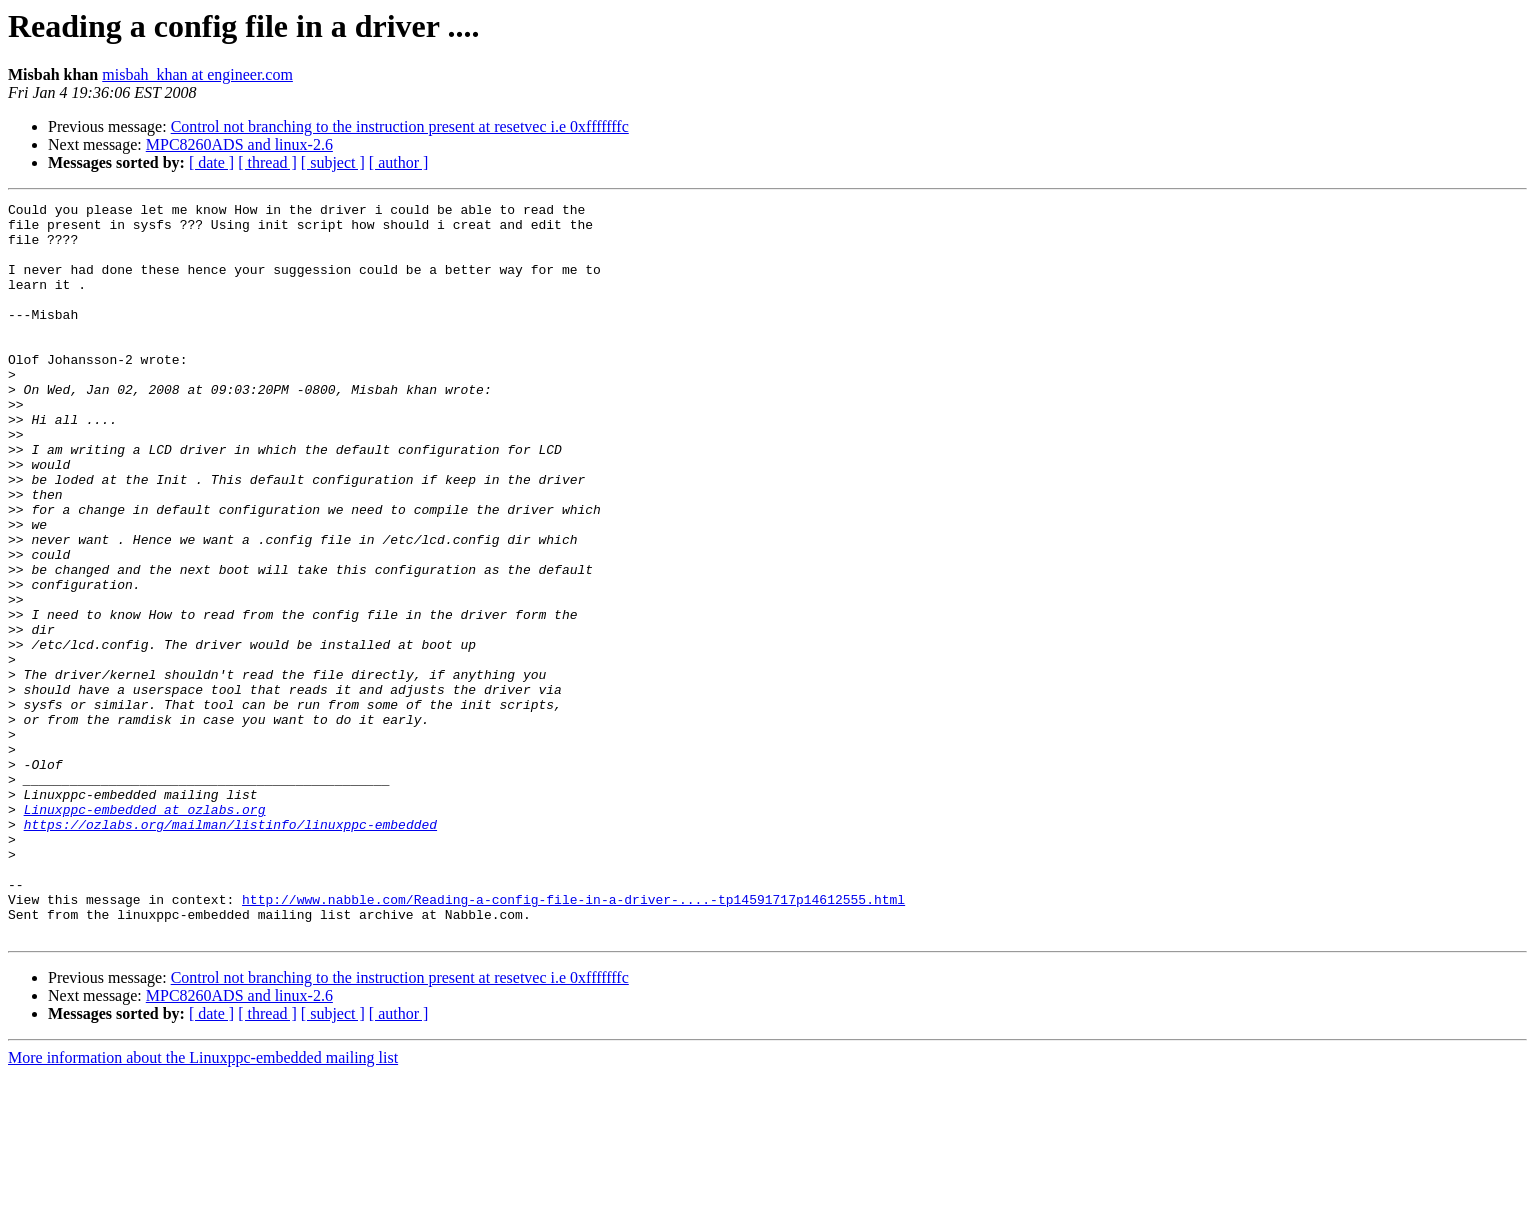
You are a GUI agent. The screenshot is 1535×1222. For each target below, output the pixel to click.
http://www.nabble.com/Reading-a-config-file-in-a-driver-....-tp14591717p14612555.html (573, 1040)
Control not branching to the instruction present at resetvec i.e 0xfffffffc (400, 126)
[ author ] (399, 162)
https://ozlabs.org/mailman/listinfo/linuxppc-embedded (230, 950)
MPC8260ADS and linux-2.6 (239, 144)
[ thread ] (267, 162)
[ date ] (211, 162)
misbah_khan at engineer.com (197, 74)
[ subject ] (333, 162)
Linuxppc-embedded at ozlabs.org (145, 932)
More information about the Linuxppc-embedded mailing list (203, 1204)
